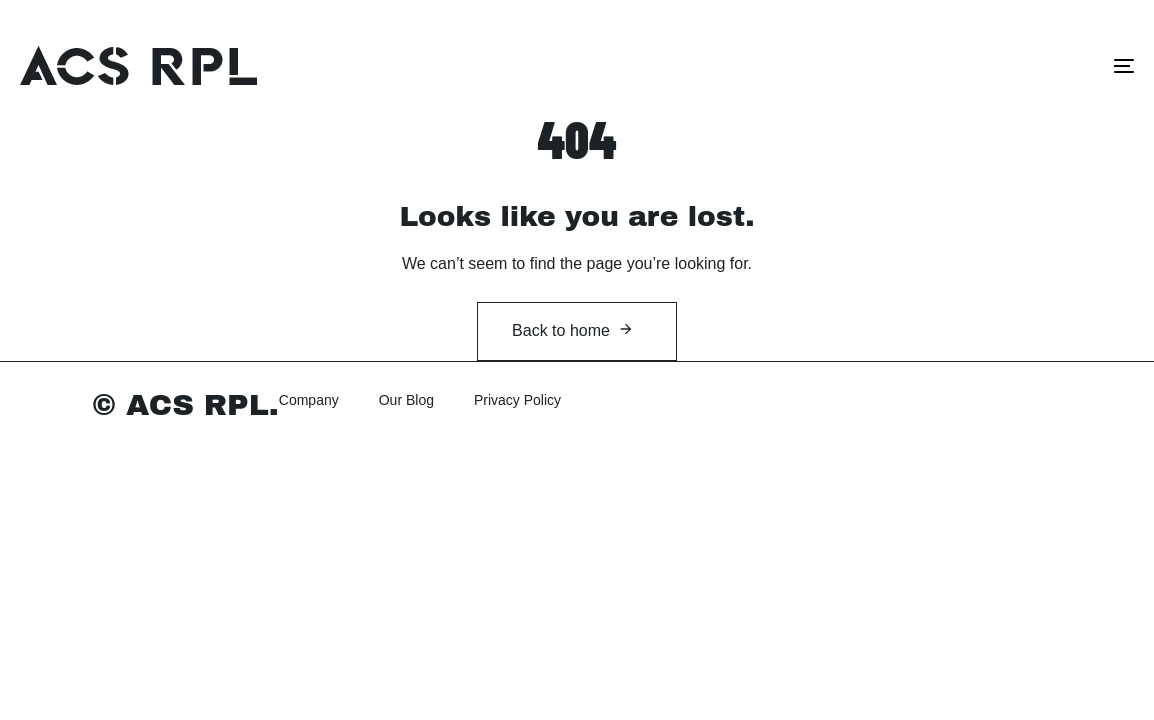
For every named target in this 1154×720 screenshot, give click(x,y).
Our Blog (406, 400)
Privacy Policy (517, 400)
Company (309, 400)
